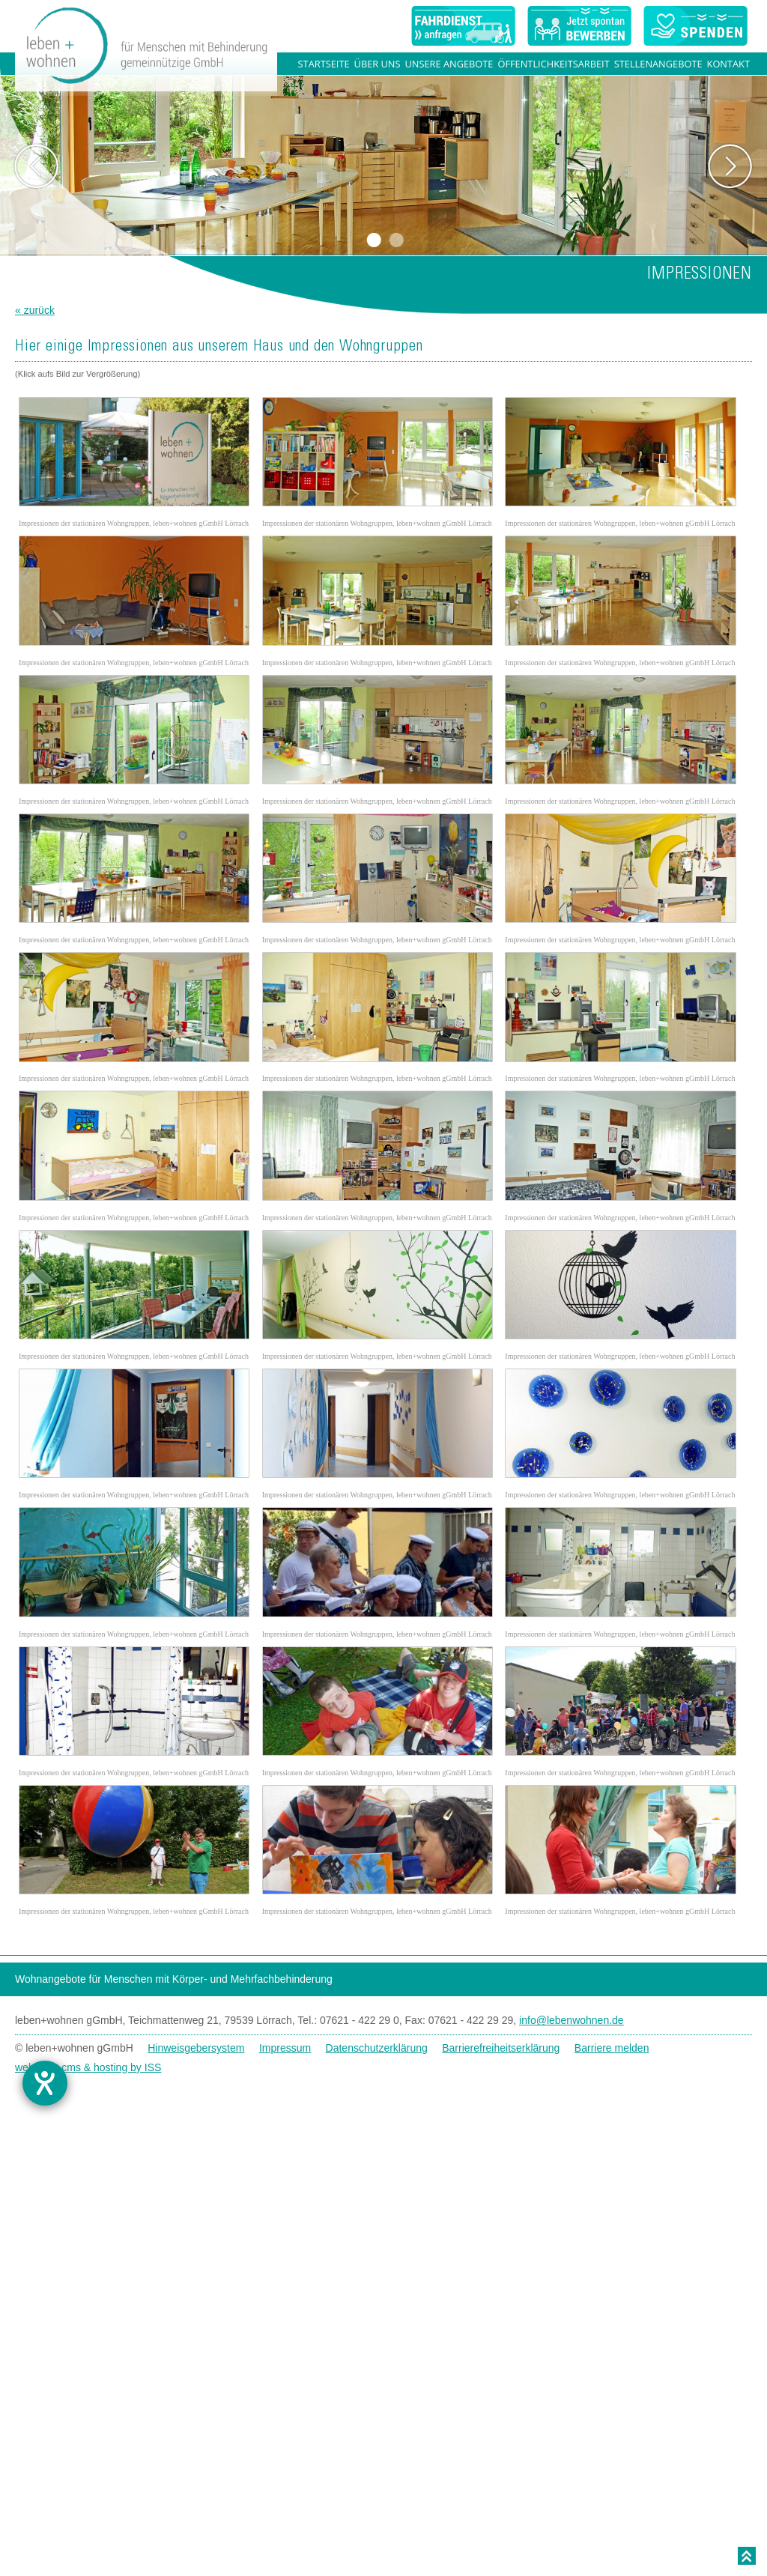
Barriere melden (612, 2096)
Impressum (285, 2096)
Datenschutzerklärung (377, 2096)
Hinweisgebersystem (196, 2096)
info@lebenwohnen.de (571, 2068)
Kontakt (728, 63)
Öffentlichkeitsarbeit (553, 63)
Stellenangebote (658, 63)
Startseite (324, 63)
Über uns (377, 63)
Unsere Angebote (448, 63)
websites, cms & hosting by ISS (88, 2115)
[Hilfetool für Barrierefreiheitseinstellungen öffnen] (54, 2083)
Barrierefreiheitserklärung (501, 2096)
